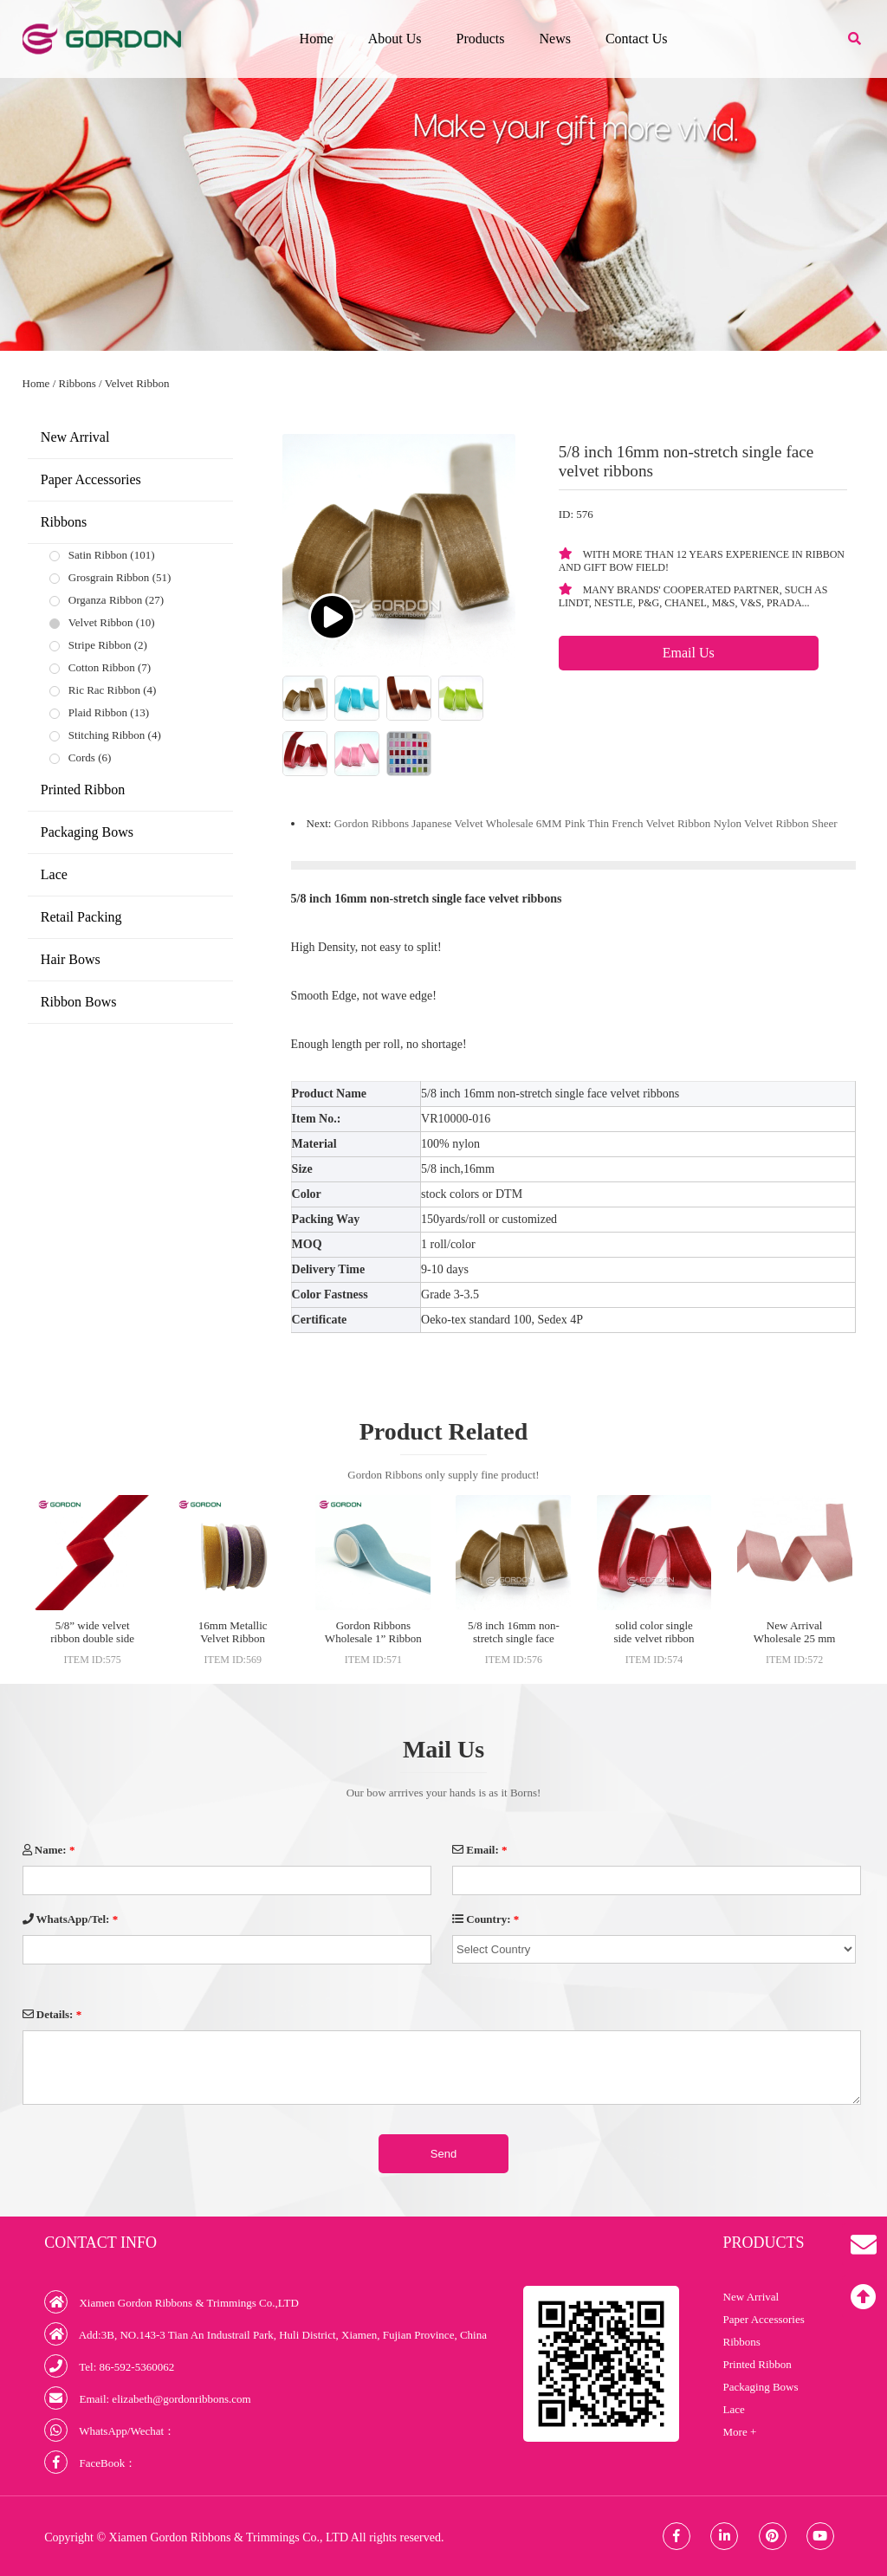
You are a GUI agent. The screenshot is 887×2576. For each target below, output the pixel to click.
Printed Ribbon (83, 789)
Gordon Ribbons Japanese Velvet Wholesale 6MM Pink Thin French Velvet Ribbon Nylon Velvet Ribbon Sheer (586, 823)
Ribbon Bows (79, 1001)
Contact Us (636, 38)
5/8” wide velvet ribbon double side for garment (92, 1638)
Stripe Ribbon (100, 644)
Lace (54, 874)
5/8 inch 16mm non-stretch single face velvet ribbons (514, 1638)
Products (480, 38)
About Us (395, 38)
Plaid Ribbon (97, 712)
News (554, 38)
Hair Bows (70, 959)
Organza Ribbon (105, 599)
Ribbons (77, 383)
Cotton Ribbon (101, 667)
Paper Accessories (91, 479)
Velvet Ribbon (137, 383)
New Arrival (75, 437)
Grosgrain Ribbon (109, 577)
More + (740, 2431)
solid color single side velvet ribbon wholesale (653, 1638)
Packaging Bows (87, 832)
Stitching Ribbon (106, 734)
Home (316, 38)
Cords (81, 757)
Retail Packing (81, 916)
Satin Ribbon (97, 554)
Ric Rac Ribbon (104, 689)
